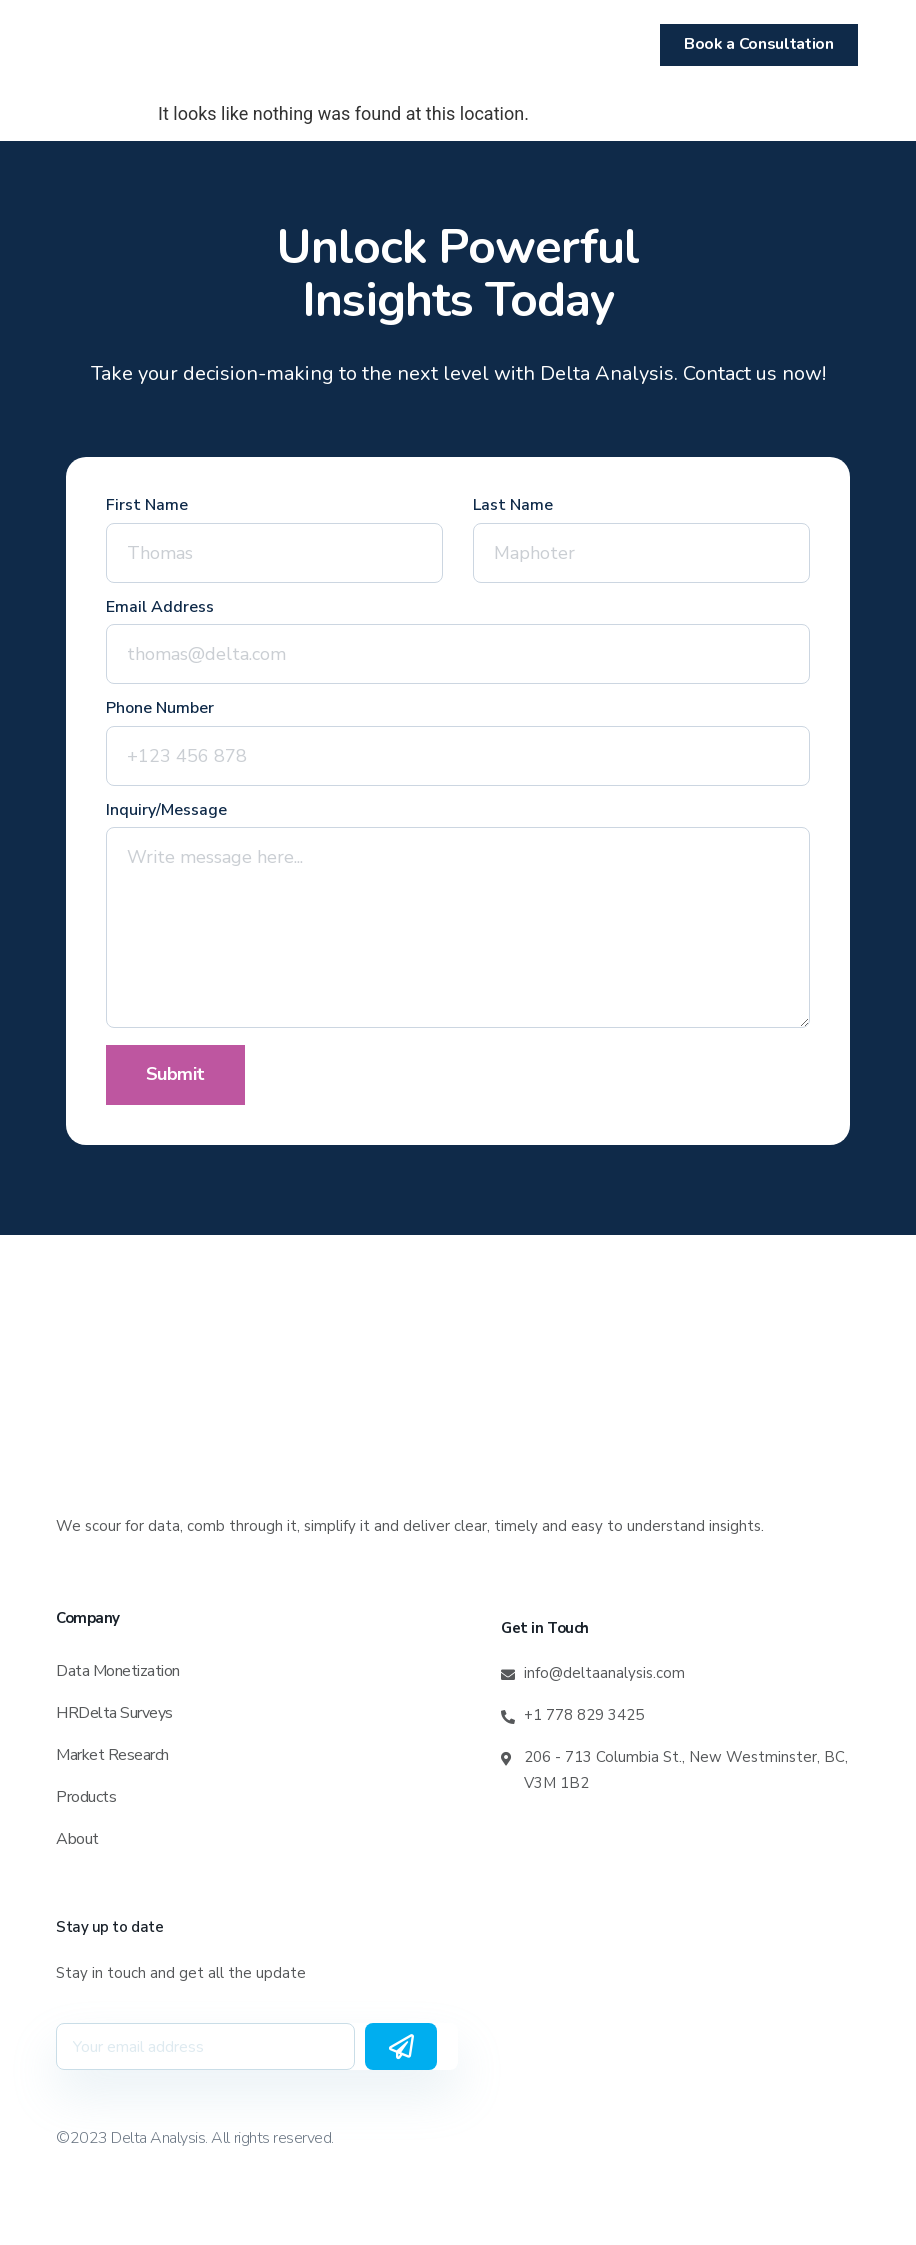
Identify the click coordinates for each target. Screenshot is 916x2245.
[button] (91, 44)
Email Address (160, 608)
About (77, 1839)
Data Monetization (118, 1671)
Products (86, 1797)
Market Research (112, 1755)
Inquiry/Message (166, 811)
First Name (147, 506)
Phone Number (160, 709)
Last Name (513, 506)
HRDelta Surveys (114, 1713)
